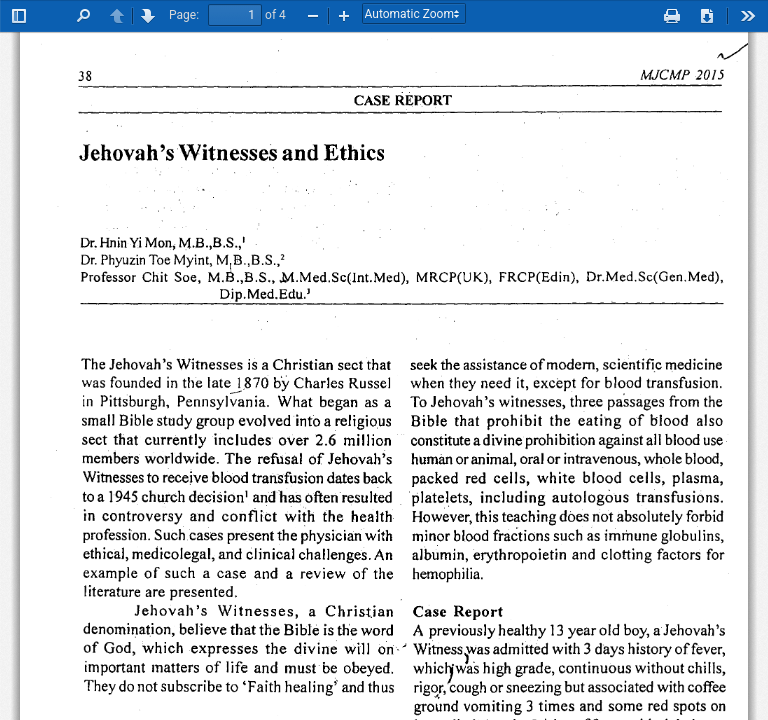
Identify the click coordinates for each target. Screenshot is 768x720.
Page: (184, 15)
